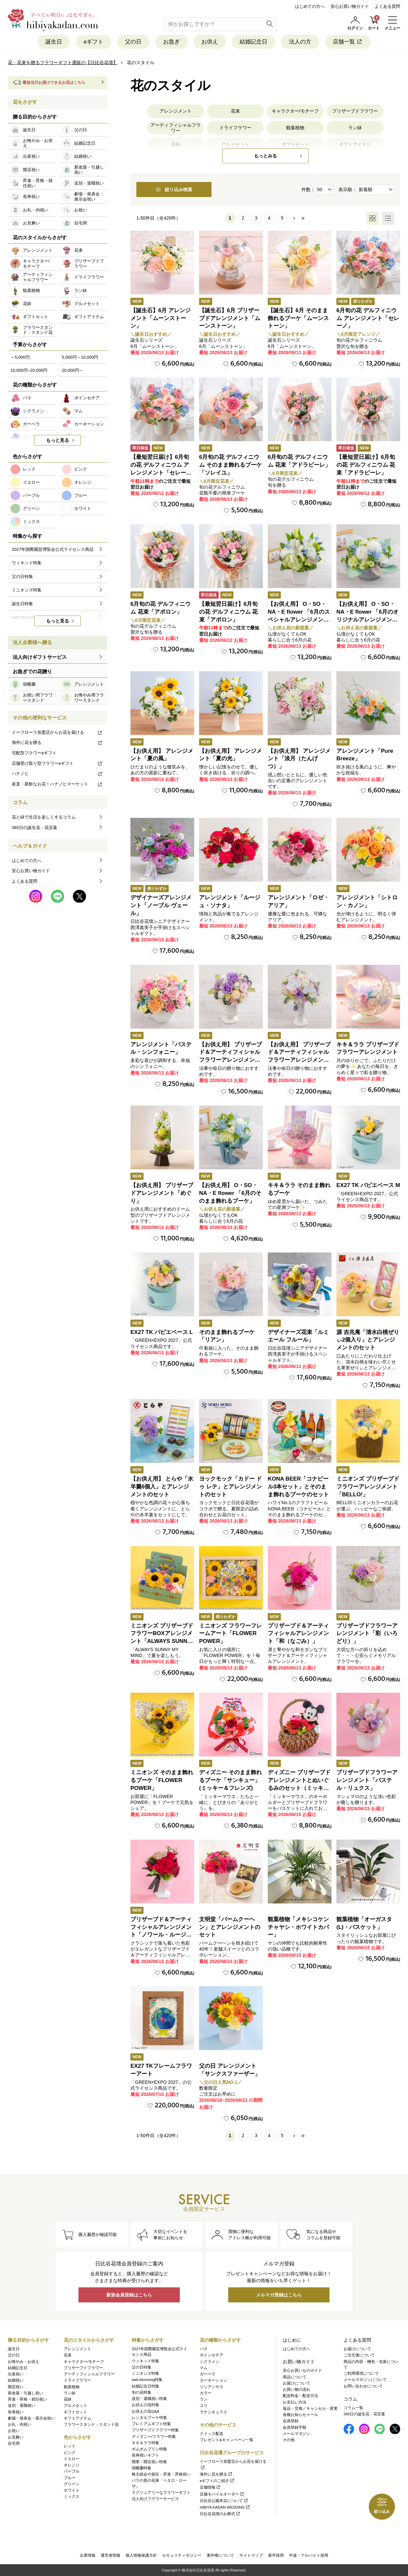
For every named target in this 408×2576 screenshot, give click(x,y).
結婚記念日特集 (145, 2386)
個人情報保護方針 (141, 2555)
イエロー (71, 2459)
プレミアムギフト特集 (151, 2424)
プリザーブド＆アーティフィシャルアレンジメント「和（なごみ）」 (298, 1634)
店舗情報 (210, 2487)
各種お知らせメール (300, 2415)
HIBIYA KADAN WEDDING (225, 2507)
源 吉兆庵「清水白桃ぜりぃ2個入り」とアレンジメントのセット (367, 1340)
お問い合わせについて (363, 2386)
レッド (70, 2446)
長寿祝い (16, 2412)
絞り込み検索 (174, 189)
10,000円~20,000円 (28, 370)
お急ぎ (171, 42)
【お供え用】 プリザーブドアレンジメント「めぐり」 (161, 1193)
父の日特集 (141, 2367)
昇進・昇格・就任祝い (27, 2399)
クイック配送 (211, 2434)
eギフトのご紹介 (217, 2481)
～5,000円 (20, 357)
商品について (294, 2377)
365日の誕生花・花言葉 (34, 827)
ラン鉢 (355, 127)
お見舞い (16, 2437)
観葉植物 (295, 127)
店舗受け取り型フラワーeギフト (57, 763)
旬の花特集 (141, 2392)
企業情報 (87, 2555)
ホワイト (71, 2490)
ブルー (70, 2478)
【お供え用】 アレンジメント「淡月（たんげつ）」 (299, 759)
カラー (206, 2393)
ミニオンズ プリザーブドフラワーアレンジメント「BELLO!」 (367, 1487)
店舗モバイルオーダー (222, 2494)
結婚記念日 (253, 42)
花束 (235, 111)
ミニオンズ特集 (145, 2373)
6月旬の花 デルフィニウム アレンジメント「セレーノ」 (367, 318)
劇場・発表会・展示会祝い (31, 2418)
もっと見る (57, 440)
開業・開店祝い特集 (149, 2462)
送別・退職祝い (21, 2405)
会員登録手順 (294, 2427)
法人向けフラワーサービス (155, 2499)
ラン (204, 2399)
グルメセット (75, 2405)
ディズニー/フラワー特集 (154, 2437)
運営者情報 (110, 2555)
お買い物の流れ (296, 2389)
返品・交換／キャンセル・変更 (310, 2408)
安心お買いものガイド (302, 2370)
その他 (289, 2440)
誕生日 (53, 42)
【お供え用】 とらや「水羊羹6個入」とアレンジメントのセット (161, 1487)
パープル (71, 2471)
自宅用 (14, 2443)
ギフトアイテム (77, 2418)
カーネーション (213, 2380)
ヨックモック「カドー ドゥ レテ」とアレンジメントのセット (230, 1487)
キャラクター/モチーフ (295, 111)
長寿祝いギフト (145, 2455)
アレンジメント (176, 111)
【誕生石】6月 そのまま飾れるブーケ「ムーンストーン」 (298, 318)
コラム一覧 (353, 2408)
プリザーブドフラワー (355, 111)
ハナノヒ (57, 773)
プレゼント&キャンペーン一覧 (226, 2440)
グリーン (71, 2484)
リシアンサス (211, 2387)
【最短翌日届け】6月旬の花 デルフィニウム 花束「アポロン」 (228, 612)
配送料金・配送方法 (300, 2396)
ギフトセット (75, 2412)
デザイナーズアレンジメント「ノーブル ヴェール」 (161, 905)
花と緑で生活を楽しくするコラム (44, 817)
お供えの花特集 (145, 2405)
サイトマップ (251, 2555)
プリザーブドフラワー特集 (155, 2430)
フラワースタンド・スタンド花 (91, 2424)
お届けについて (296, 2383)
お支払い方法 (294, 2402)
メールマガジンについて (365, 2380)
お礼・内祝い (19, 2424)
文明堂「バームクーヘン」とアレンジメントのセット (229, 1927)
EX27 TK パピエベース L (161, 1332)
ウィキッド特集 (145, 2361)
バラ (204, 2349)
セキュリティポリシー (181, 2555)
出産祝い (16, 2374)
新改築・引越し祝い (25, 2393)
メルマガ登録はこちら (279, 2294)
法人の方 (300, 42)
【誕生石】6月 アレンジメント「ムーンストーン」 (160, 318)
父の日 (133, 42)
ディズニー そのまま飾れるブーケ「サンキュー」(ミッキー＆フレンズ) (230, 1780)
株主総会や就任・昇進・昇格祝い (161, 2474)
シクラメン (209, 2362)
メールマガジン (296, 2434)
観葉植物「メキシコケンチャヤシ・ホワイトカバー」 (298, 1927)
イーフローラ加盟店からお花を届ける (57, 732)
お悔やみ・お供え (23, 2362)
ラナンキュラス (213, 2412)
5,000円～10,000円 (80, 357)
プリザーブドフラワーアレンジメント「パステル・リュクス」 (367, 1780)
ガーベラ (207, 2374)
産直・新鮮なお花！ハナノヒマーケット (57, 784)
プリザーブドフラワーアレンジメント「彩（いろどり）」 (367, 1634)
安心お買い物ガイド (350, 6)
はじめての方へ (310, 6)
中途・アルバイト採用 (308, 2555)
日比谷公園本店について (224, 2501)
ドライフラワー (235, 127)
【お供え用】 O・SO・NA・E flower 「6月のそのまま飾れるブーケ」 (230, 1193)
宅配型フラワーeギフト (34, 752)
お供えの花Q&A (145, 2411)
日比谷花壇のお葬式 (220, 2514)
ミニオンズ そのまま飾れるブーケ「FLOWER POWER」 (161, 1780)
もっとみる (265, 155)
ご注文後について (359, 2355)
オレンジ (71, 2465)
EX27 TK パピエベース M (368, 1185)
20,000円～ (72, 370)
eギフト (93, 42)
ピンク (70, 2453)
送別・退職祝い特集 (149, 2399)
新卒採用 (276, 2555)
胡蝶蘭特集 (141, 2468)
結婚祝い (16, 2380)
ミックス (71, 2496)
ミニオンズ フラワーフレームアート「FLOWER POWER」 (230, 1634)
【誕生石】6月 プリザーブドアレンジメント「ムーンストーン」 (229, 318)
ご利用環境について (361, 2373)
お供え (209, 42)
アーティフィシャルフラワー (175, 127)
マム (204, 2368)
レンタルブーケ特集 (149, 2418)
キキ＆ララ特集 (145, 2443)
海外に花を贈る (57, 742)
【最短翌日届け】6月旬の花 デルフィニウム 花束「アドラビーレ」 (365, 465)
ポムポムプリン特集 (149, 2449)
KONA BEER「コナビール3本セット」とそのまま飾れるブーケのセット (298, 1487)
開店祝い (16, 2387)
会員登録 (290, 2421)
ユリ (204, 2405)
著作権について (220, 2555)
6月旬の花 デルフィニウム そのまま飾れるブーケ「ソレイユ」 (230, 465)
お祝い (14, 2431)
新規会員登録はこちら (129, 2294)
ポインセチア (211, 2355)
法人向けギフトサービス (40, 657)
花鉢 (68, 2399)
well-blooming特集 (147, 2380)
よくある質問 (387, 6)
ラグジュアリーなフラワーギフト (161, 2493)
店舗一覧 (348, 42)
